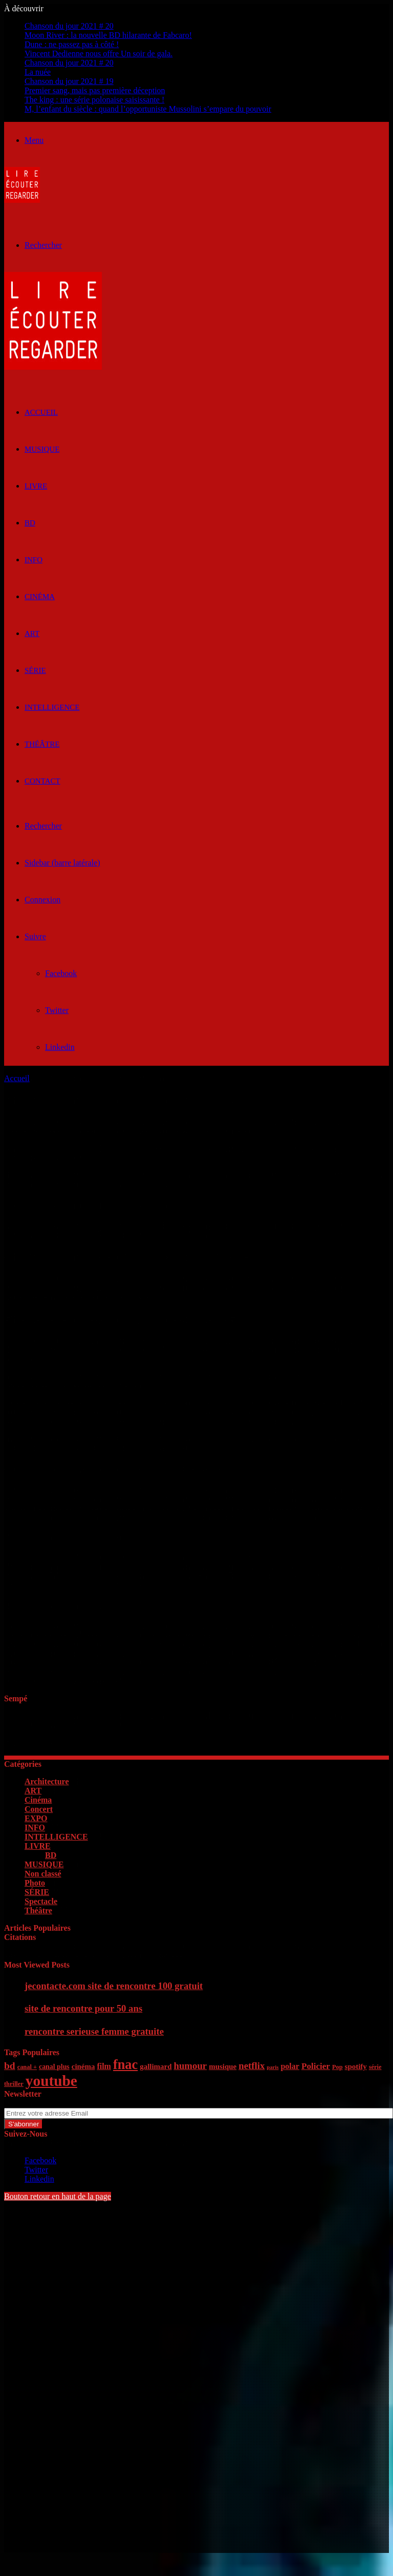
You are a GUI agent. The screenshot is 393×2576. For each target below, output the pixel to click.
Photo (35, 1882)
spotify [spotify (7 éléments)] (356, 2066)
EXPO (36, 1818)
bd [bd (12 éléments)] (9, 2065)
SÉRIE (35, 670)
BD (30, 523)
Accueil (17, 1078)
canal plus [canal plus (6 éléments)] (54, 2067)
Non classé (43, 1873)
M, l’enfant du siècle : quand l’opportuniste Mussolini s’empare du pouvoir (148, 108)
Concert (39, 1809)
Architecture (47, 1781)
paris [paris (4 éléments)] (272, 2067)
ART (32, 633)
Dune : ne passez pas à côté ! (72, 44)
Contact (42, 781)
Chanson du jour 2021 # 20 (69, 26)
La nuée (38, 72)
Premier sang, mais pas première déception (95, 90)
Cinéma (40, 597)
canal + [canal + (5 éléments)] (27, 2067)
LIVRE (36, 486)
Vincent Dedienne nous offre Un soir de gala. (98, 53)
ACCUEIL (41, 412)
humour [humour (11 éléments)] (190, 2065)
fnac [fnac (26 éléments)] (125, 2064)
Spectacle (41, 1901)
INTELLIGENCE (52, 707)
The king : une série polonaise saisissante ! (94, 99)
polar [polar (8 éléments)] (289, 2066)
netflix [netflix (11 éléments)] (251, 2065)
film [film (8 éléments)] (104, 2066)
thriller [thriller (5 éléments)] (14, 2083)
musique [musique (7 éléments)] (222, 2066)
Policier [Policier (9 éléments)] (315, 2066)
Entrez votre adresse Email (48, 2103)
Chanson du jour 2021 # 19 (69, 81)
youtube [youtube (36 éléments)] (51, 2081)
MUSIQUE (42, 449)
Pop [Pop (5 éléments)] (337, 2067)
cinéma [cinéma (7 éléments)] (83, 2066)
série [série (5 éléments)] (375, 2067)
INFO (33, 560)
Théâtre (42, 744)
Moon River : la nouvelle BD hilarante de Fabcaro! (108, 35)
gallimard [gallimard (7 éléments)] (155, 2066)
